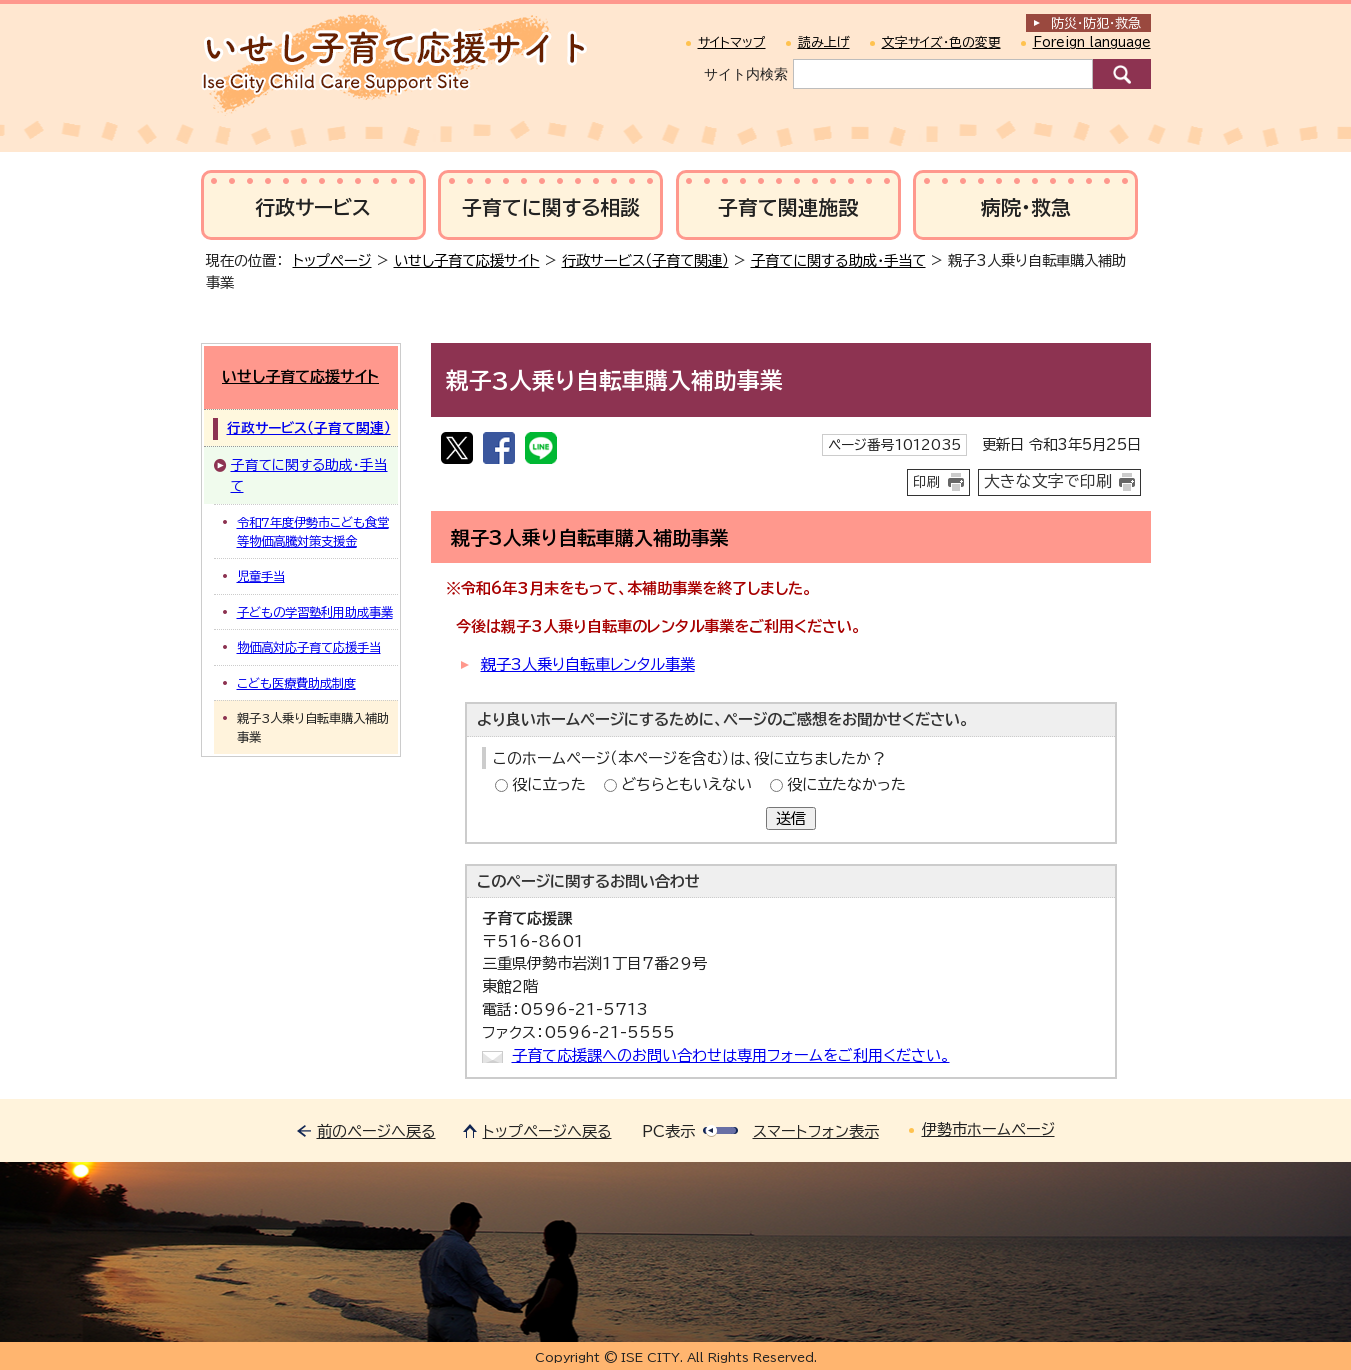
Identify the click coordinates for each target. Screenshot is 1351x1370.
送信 (791, 818)
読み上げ (824, 42)
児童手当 (261, 576)
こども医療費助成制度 (296, 683)
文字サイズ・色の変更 (941, 42)
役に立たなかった (846, 784)
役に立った (549, 784)
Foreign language (1092, 42)
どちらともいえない (686, 784)
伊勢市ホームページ (988, 1129)
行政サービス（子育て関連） (645, 260)
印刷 (927, 482)
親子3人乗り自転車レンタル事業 (588, 664)
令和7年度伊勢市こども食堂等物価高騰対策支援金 (313, 531)
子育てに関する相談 (551, 207)
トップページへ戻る (547, 1131)
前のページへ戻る (376, 1131)
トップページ (332, 260)
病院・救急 (1026, 207)
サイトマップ (732, 42)
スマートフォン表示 (816, 1131)
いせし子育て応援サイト (467, 260)
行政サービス (313, 207)
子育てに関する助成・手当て (838, 260)
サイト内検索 (746, 74)
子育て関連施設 (788, 207)
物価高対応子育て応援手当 (309, 647)
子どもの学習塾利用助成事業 (315, 612)
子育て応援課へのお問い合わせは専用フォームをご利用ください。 (731, 1055)
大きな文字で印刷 (1048, 481)
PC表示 (668, 1131)
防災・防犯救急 (1096, 23)
